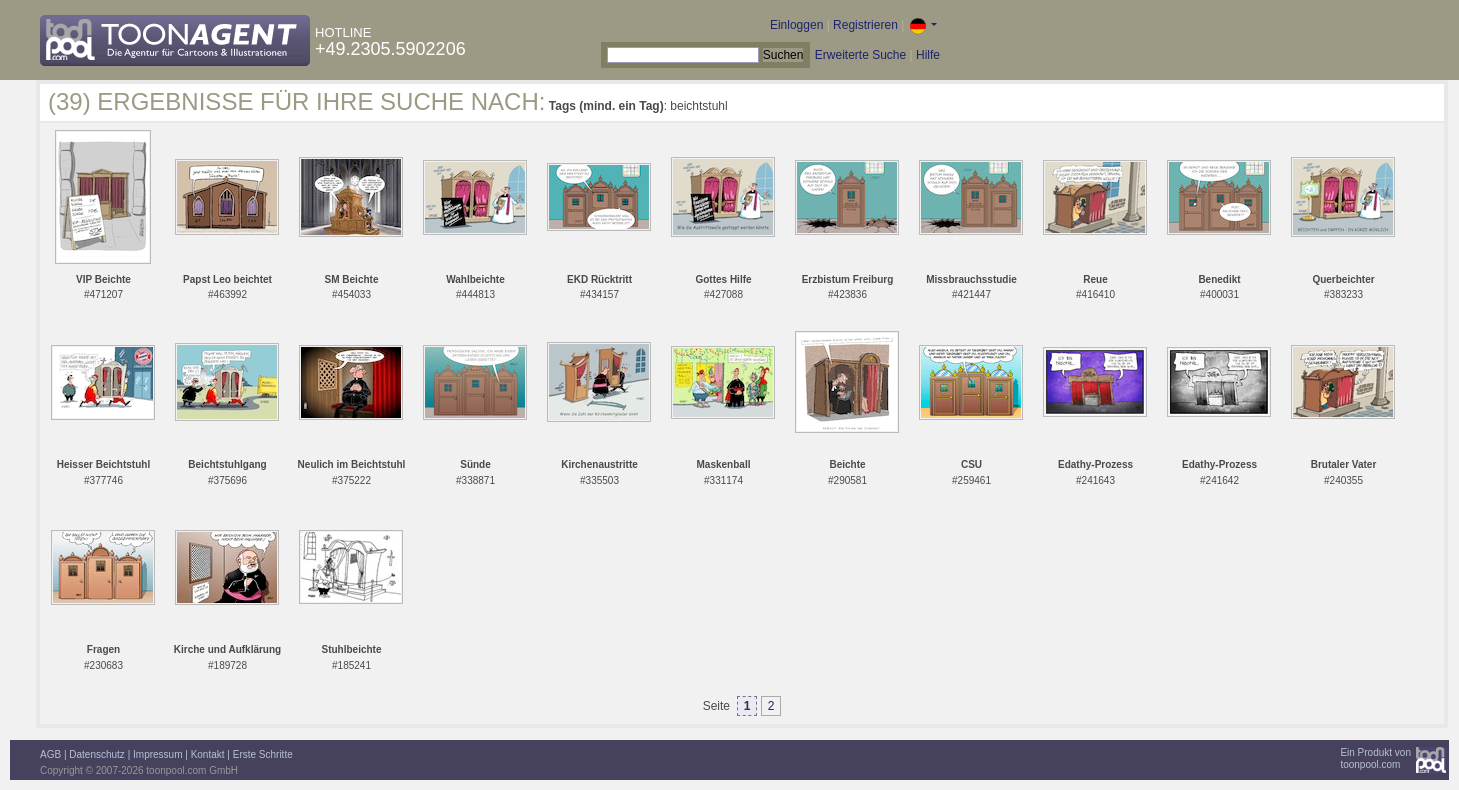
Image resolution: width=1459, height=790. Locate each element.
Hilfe (928, 55)
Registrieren (865, 25)
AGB (50, 754)
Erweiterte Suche (860, 55)
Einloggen (796, 25)
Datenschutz (97, 754)
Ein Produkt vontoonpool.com (1375, 758)
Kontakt (208, 754)
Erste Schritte (263, 754)
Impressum (157, 754)
